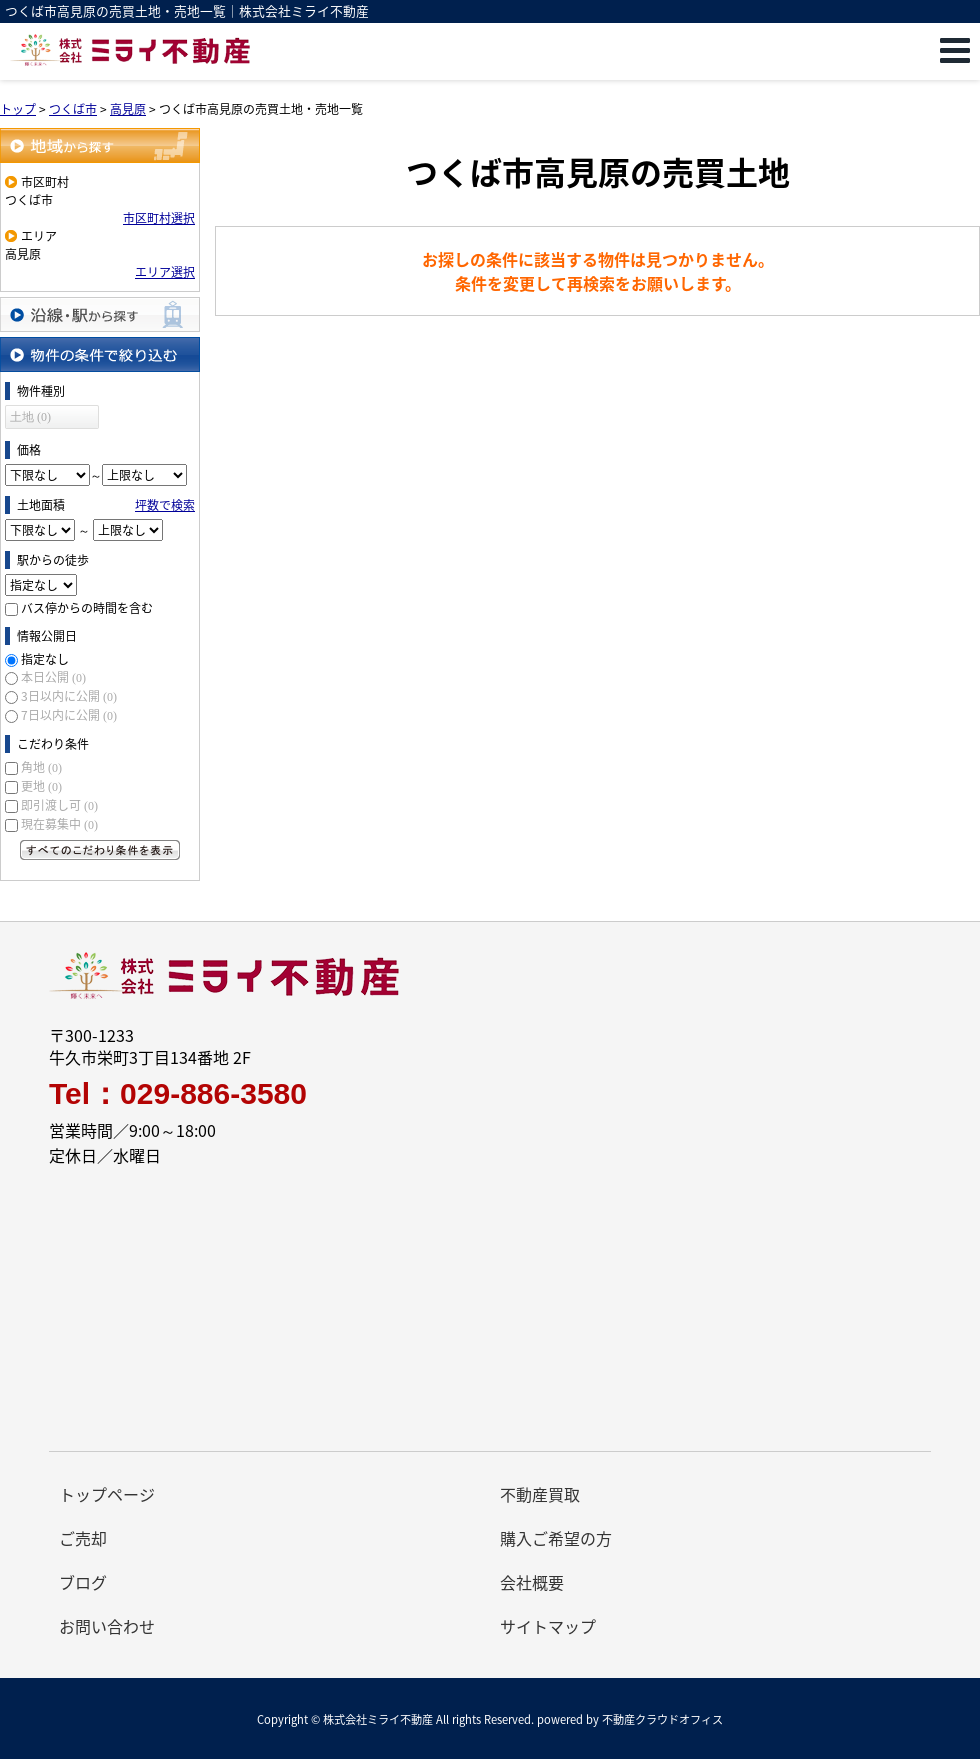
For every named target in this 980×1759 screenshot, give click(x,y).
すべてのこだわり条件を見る (100, 850)
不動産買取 (540, 1494)
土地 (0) (30, 417)
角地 (41, 767)
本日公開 (53, 677)
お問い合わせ (107, 1626)
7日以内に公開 (69, 715)
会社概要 (532, 1582)
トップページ (107, 1494)
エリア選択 (165, 272)
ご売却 (83, 1538)
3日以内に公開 (69, 696)
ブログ (83, 1582)
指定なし (45, 659)
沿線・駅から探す (100, 314)
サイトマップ (548, 1626)
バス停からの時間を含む (87, 608)
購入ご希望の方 (556, 1538)
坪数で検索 (165, 505)
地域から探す (100, 145)
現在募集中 (59, 824)
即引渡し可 (59, 805)
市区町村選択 (159, 218)
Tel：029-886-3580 (178, 1094)
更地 (41, 786)
